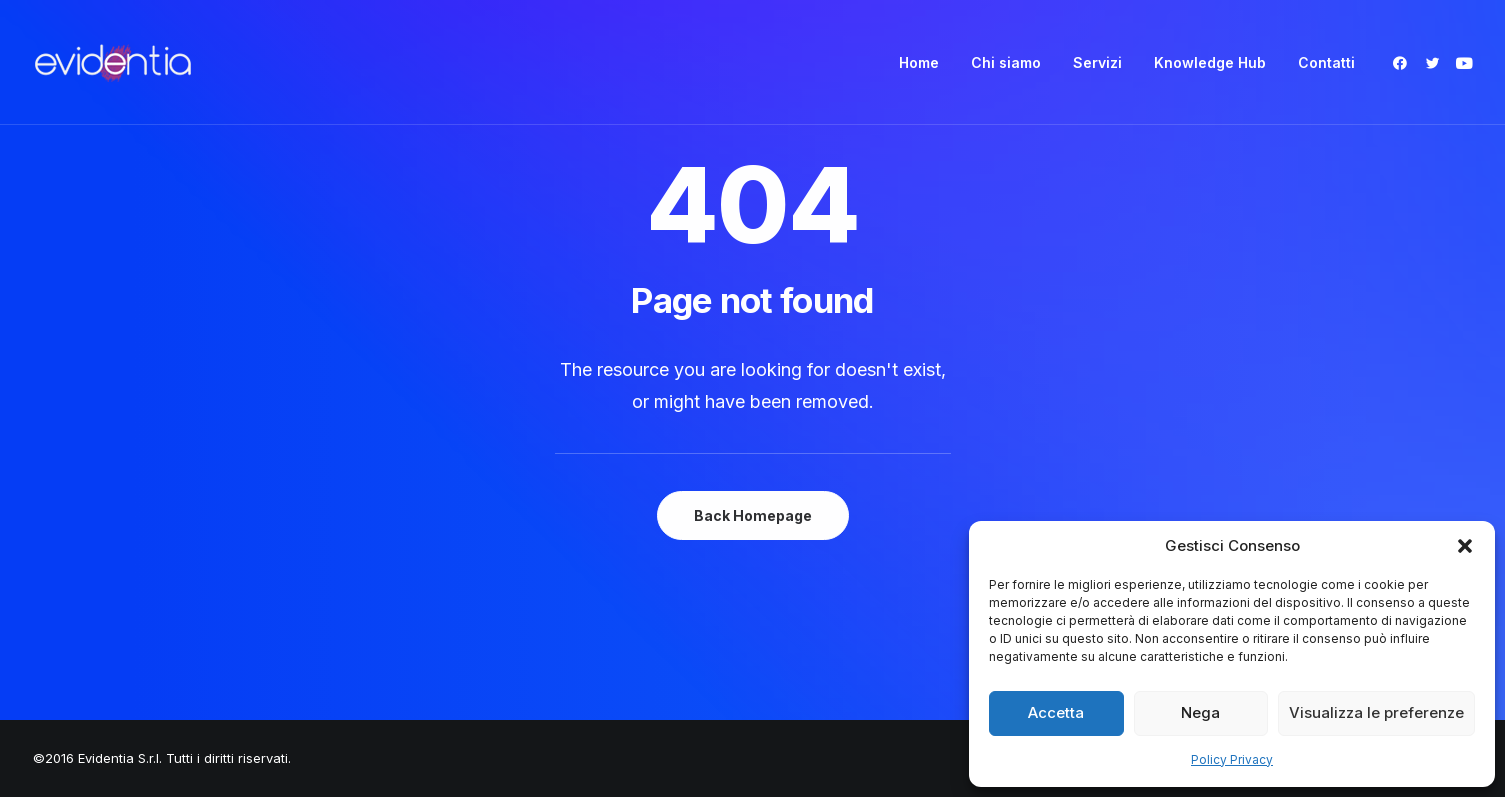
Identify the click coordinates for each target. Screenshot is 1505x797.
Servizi (1097, 62)
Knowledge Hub (1210, 62)
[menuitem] (919, 62)
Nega (1200, 712)
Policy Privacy (1232, 759)
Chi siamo (1006, 62)
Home (919, 62)
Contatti (1326, 62)
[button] (1465, 546)
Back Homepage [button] (753, 515)
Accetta (1056, 712)
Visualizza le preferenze (1376, 712)
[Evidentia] (113, 62)
